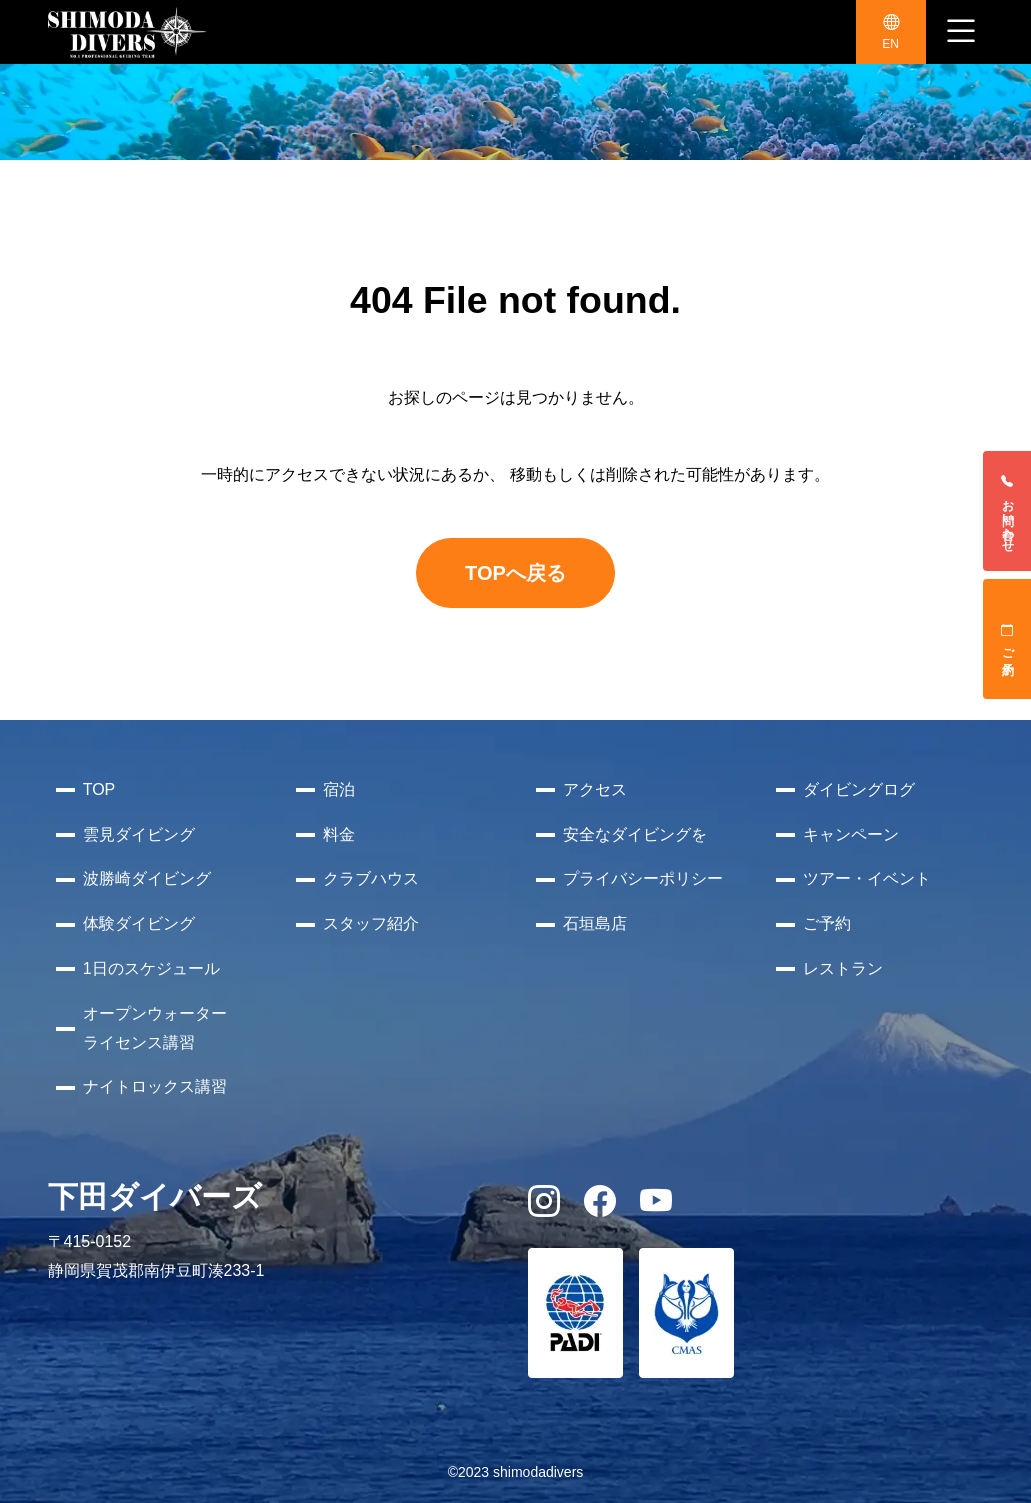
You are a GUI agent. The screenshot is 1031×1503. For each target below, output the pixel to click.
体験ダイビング (139, 923)
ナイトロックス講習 (155, 1086)
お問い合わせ (1008, 511)
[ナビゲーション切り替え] (961, 32)
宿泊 (339, 789)
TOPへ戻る (515, 573)
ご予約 (1008, 639)
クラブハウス (371, 878)
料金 (339, 834)
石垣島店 (595, 923)
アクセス (595, 789)
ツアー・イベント (867, 878)
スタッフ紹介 (371, 923)
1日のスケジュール (151, 968)
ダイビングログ (859, 789)
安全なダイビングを (635, 834)
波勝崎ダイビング (147, 878)
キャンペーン (851, 834)
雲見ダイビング (139, 834)
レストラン (843, 968)
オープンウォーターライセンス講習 (155, 1028)
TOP (99, 789)
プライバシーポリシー (643, 878)
